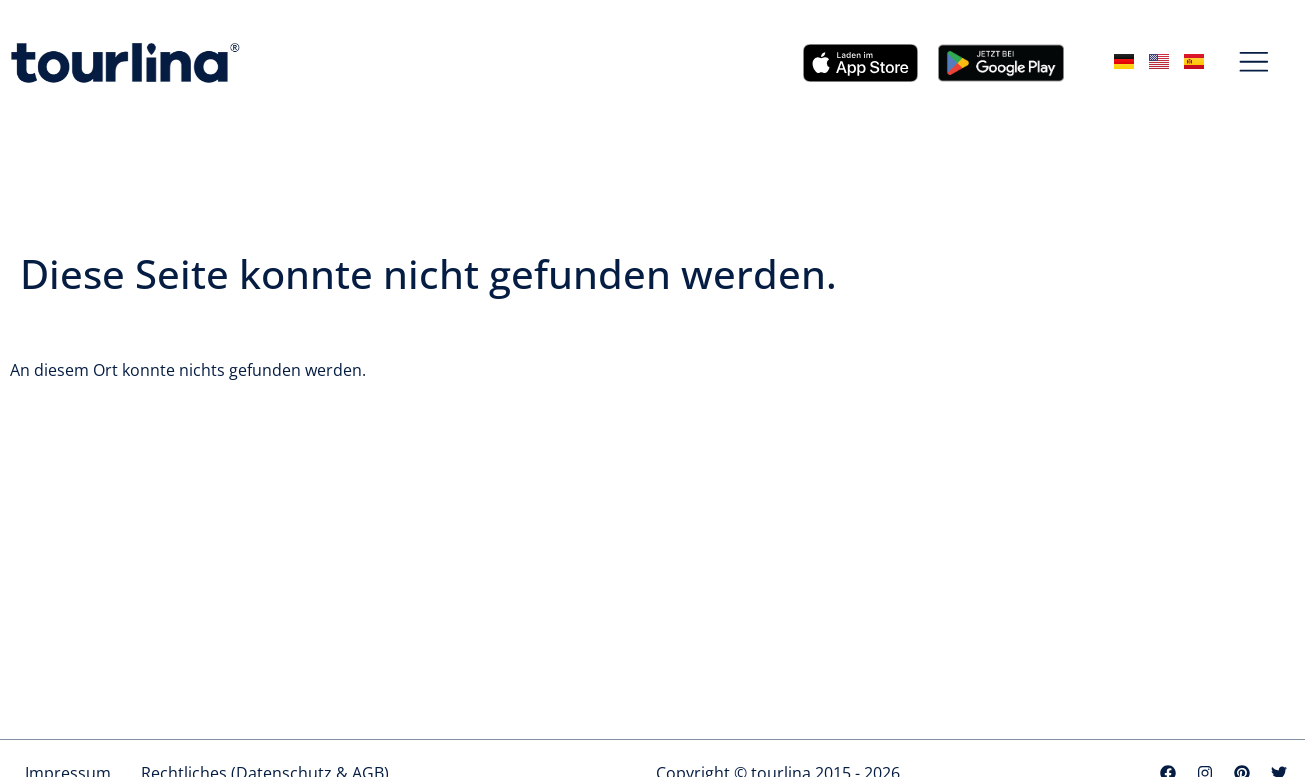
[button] (1254, 63)
